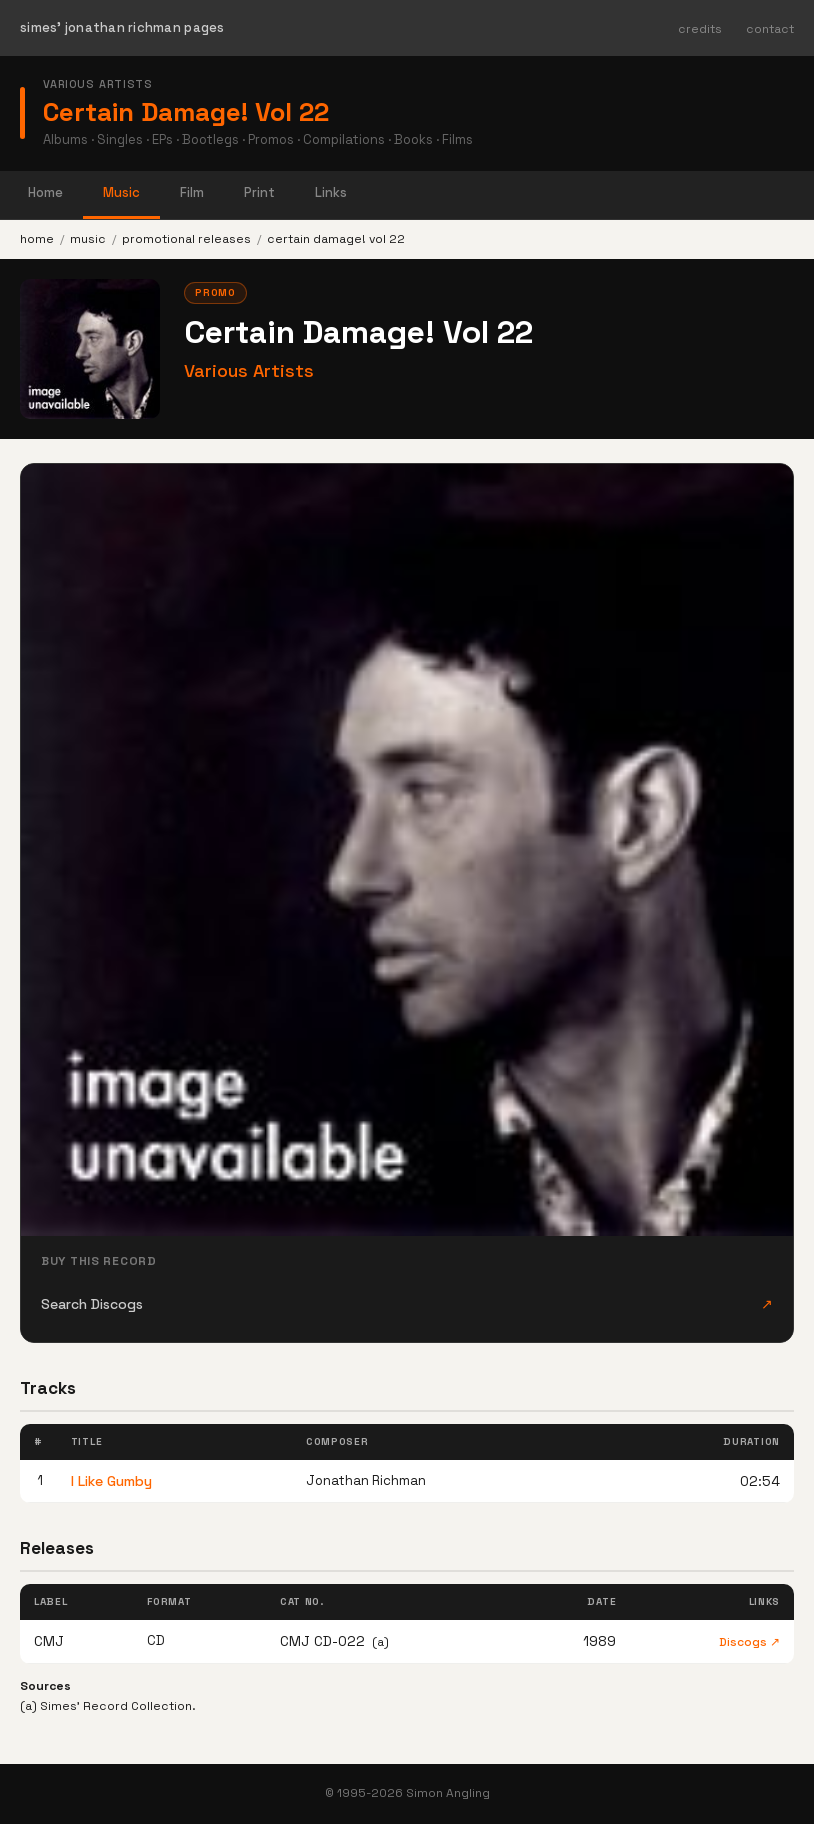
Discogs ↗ (749, 1642)
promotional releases (186, 239)
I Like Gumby (111, 1481)
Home (45, 192)
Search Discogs (407, 1304)
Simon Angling (448, 1793)
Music (121, 192)
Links (331, 192)
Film (192, 192)
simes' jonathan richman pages (122, 27)
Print (259, 192)
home (37, 239)
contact (770, 29)
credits (700, 29)
